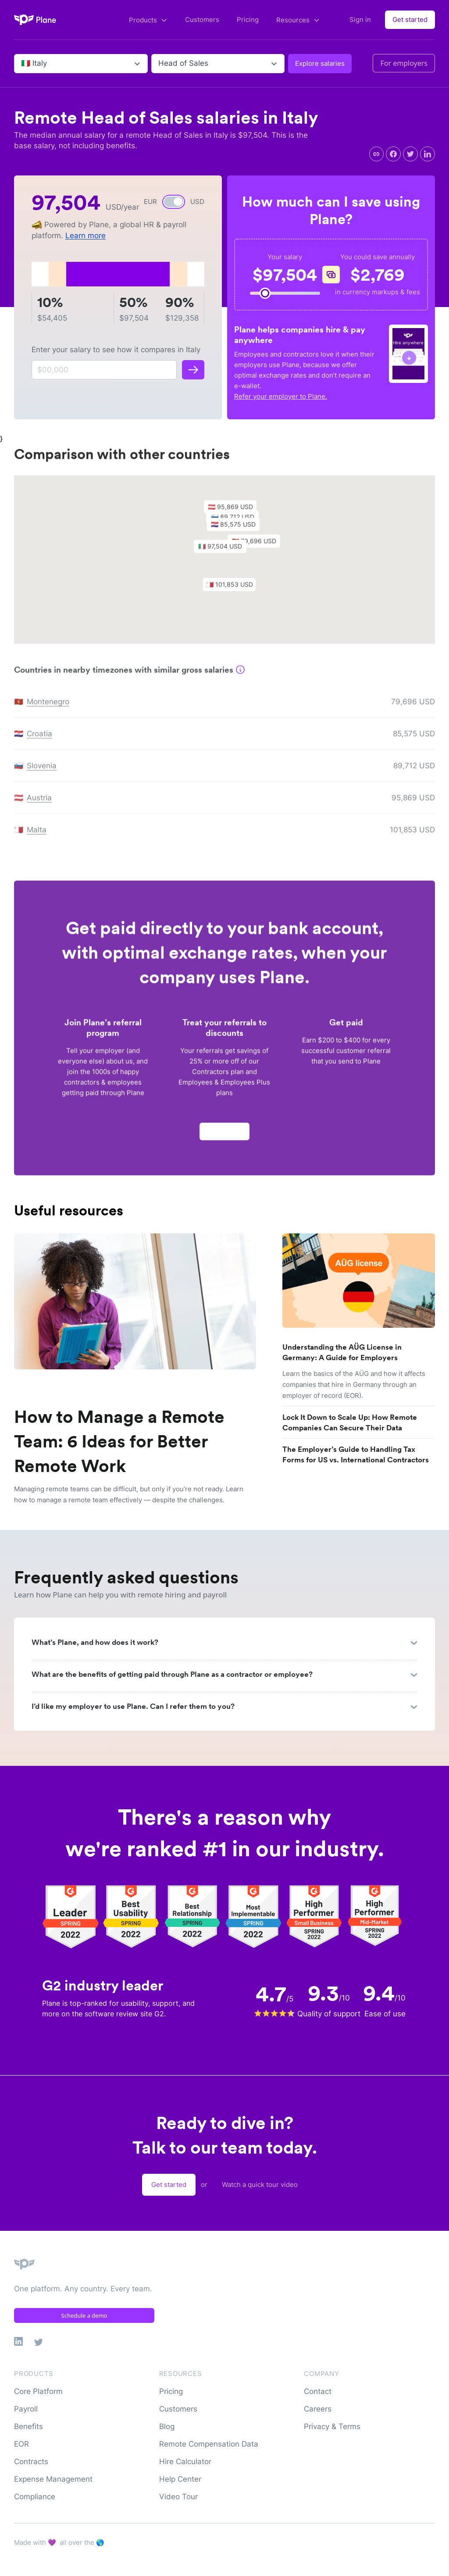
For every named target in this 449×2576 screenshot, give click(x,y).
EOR (21, 2444)
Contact (317, 2391)
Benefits (28, 2426)
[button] (224, 552)
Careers (317, 2409)
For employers (404, 63)
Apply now (224, 1134)
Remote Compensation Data (208, 2444)
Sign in (360, 19)
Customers (202, 19)
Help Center (180, 2479)
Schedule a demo (84, 2315)
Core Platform (38, 2391)
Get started (410, 19)
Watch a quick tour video (260, 2184)
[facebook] (393, 153)
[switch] (173, 202)
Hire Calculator (185, 2461)
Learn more (85, 235)
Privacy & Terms (332, 2426)
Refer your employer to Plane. (280, 396)
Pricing (248, 19)
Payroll (26, 2409)
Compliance (34, 2496)
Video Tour (178, 2496)
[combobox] (22, 63)
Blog (167, 2426)
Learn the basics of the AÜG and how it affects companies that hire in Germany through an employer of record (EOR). (353, 1384)
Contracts (31, 2461)
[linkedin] (427, 153)
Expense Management (53, 2479)
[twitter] (410, 154)
